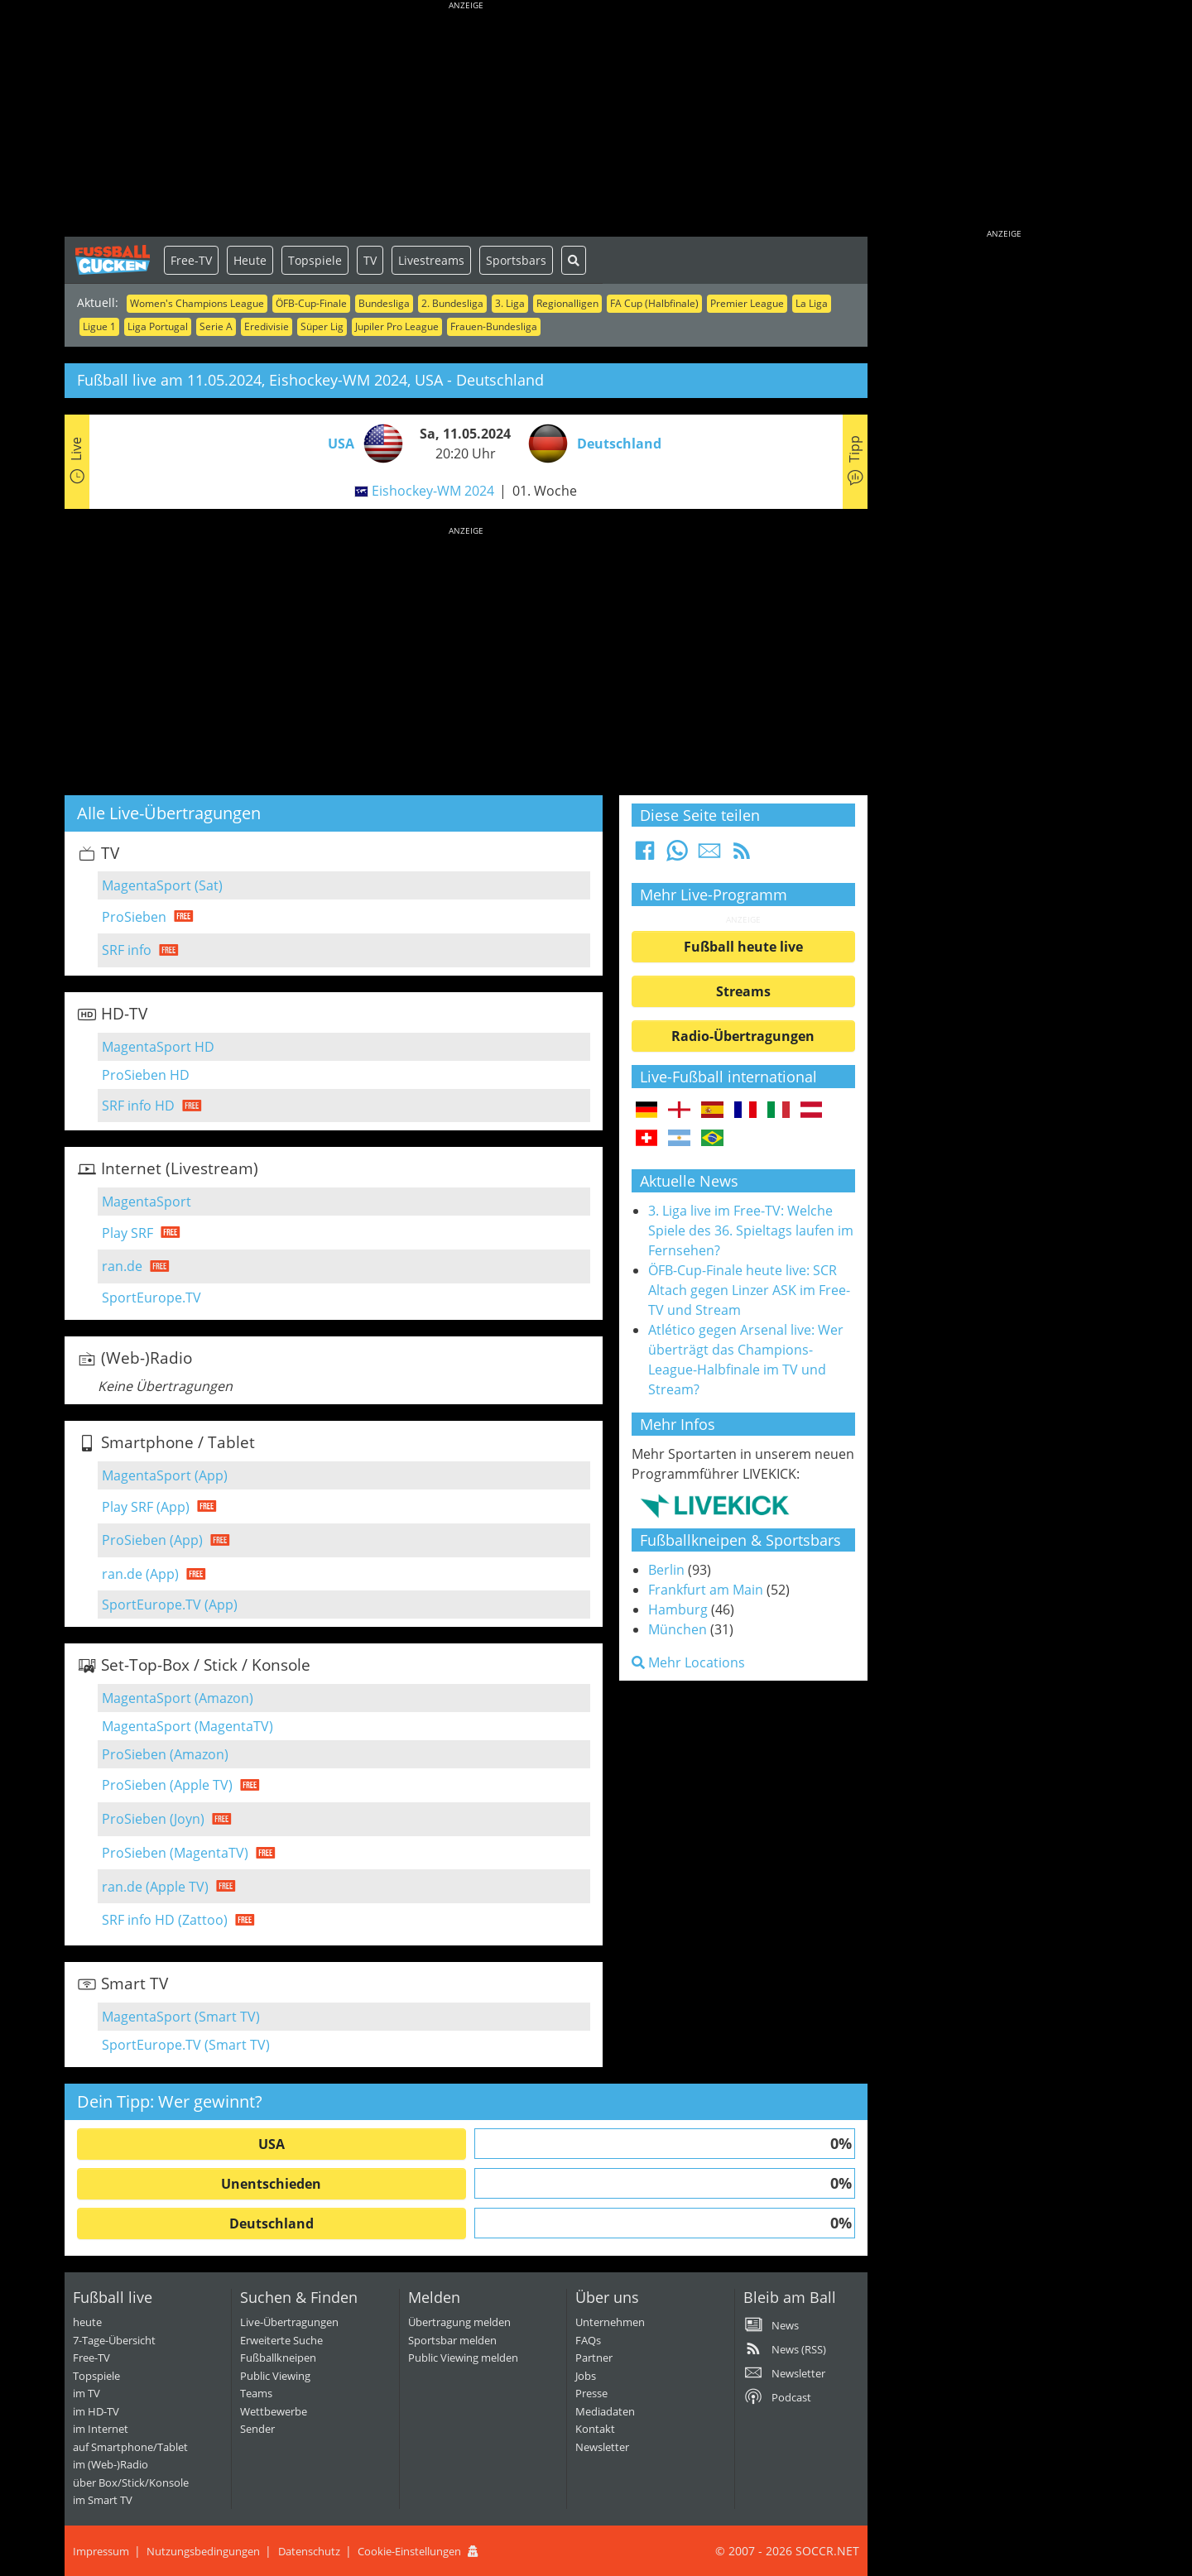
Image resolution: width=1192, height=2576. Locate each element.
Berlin (666, 1570)
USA (271, 2144)
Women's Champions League (197, 303)
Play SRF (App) (146, 1507)
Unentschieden (271, 2184)
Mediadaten (605, 2411)
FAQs (588, 2340)
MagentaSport (146, 1201)
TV (370, 260)
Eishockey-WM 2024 (433, 491)
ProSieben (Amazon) (165, 1754)
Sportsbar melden (452, 2340)
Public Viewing (275, 2375)
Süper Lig (322, 326)
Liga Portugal (157, 326)
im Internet (100, 2428)
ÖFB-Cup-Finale (311, 303)
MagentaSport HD (158, 1047)
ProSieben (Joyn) (153, 1819)
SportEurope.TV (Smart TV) (186, 2045)
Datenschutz (309, 2551)
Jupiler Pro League (397, 326)
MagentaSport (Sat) (162, 885)
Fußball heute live (743, 947)
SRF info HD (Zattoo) (165, 1920)
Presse (591, 2393)
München (677, 1629)
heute (87, 2322)
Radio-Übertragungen (743, 1036)
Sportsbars (516, 260)
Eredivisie (266, 326)
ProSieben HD (146, 1075)
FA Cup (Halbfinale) (654, 303)
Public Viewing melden (463, 2357)
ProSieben (134, 917)
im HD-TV (96, 2411)
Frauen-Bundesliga (493, 326)
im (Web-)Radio (110, 2464)
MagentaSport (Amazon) (177, 1698)
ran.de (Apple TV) (155, 1887)
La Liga (811, 303)
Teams (256, 2393)
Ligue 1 (99, 326)
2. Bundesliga (452, 303)
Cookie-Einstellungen (409, 2551)
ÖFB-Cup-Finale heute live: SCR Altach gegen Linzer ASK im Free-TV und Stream (749, 1290)
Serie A (216, 326)
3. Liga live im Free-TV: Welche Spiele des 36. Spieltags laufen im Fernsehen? (750, 1230)
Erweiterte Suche (281, 2340)
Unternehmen (610, 2322)
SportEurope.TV (151, 1297)
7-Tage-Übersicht (114, 2340)
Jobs (585, 2375)
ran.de (122, 1266)
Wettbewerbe (273, 2411)
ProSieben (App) (152, 1540)
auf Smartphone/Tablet (130, 2446)
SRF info (126, 950)
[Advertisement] (466, 120)
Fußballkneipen (278, 2357)
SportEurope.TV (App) (170, 1604)
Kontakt (595, 2428)
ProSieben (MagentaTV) (175, 1853)
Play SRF (127, 1233)
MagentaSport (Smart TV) (181, 2017)
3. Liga (510, 303)
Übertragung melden (459, 2322)
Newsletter (602, 2446)
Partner (594, 2357)
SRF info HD (138, 1105)
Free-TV (191, 260)
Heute (250, 260)
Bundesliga (384, 303)
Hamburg (678, 1609)
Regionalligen (567, 303)
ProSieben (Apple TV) (167, 1785)
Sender (257, 2428)
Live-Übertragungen (289, 2322)
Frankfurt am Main (705, 1590)
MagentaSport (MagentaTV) (187, 1726)
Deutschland (271, 2223)
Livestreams (431, 260)
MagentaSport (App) (165, 1475)
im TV (86, 2393)
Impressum (101, 2551)
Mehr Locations (688, 1662)
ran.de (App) (140, 1574)
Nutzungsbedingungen (203, 2551)
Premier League (747, 303)
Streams (743, 991)
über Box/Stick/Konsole (131, 2482)
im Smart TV (102, 2499)
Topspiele (315, 260)
